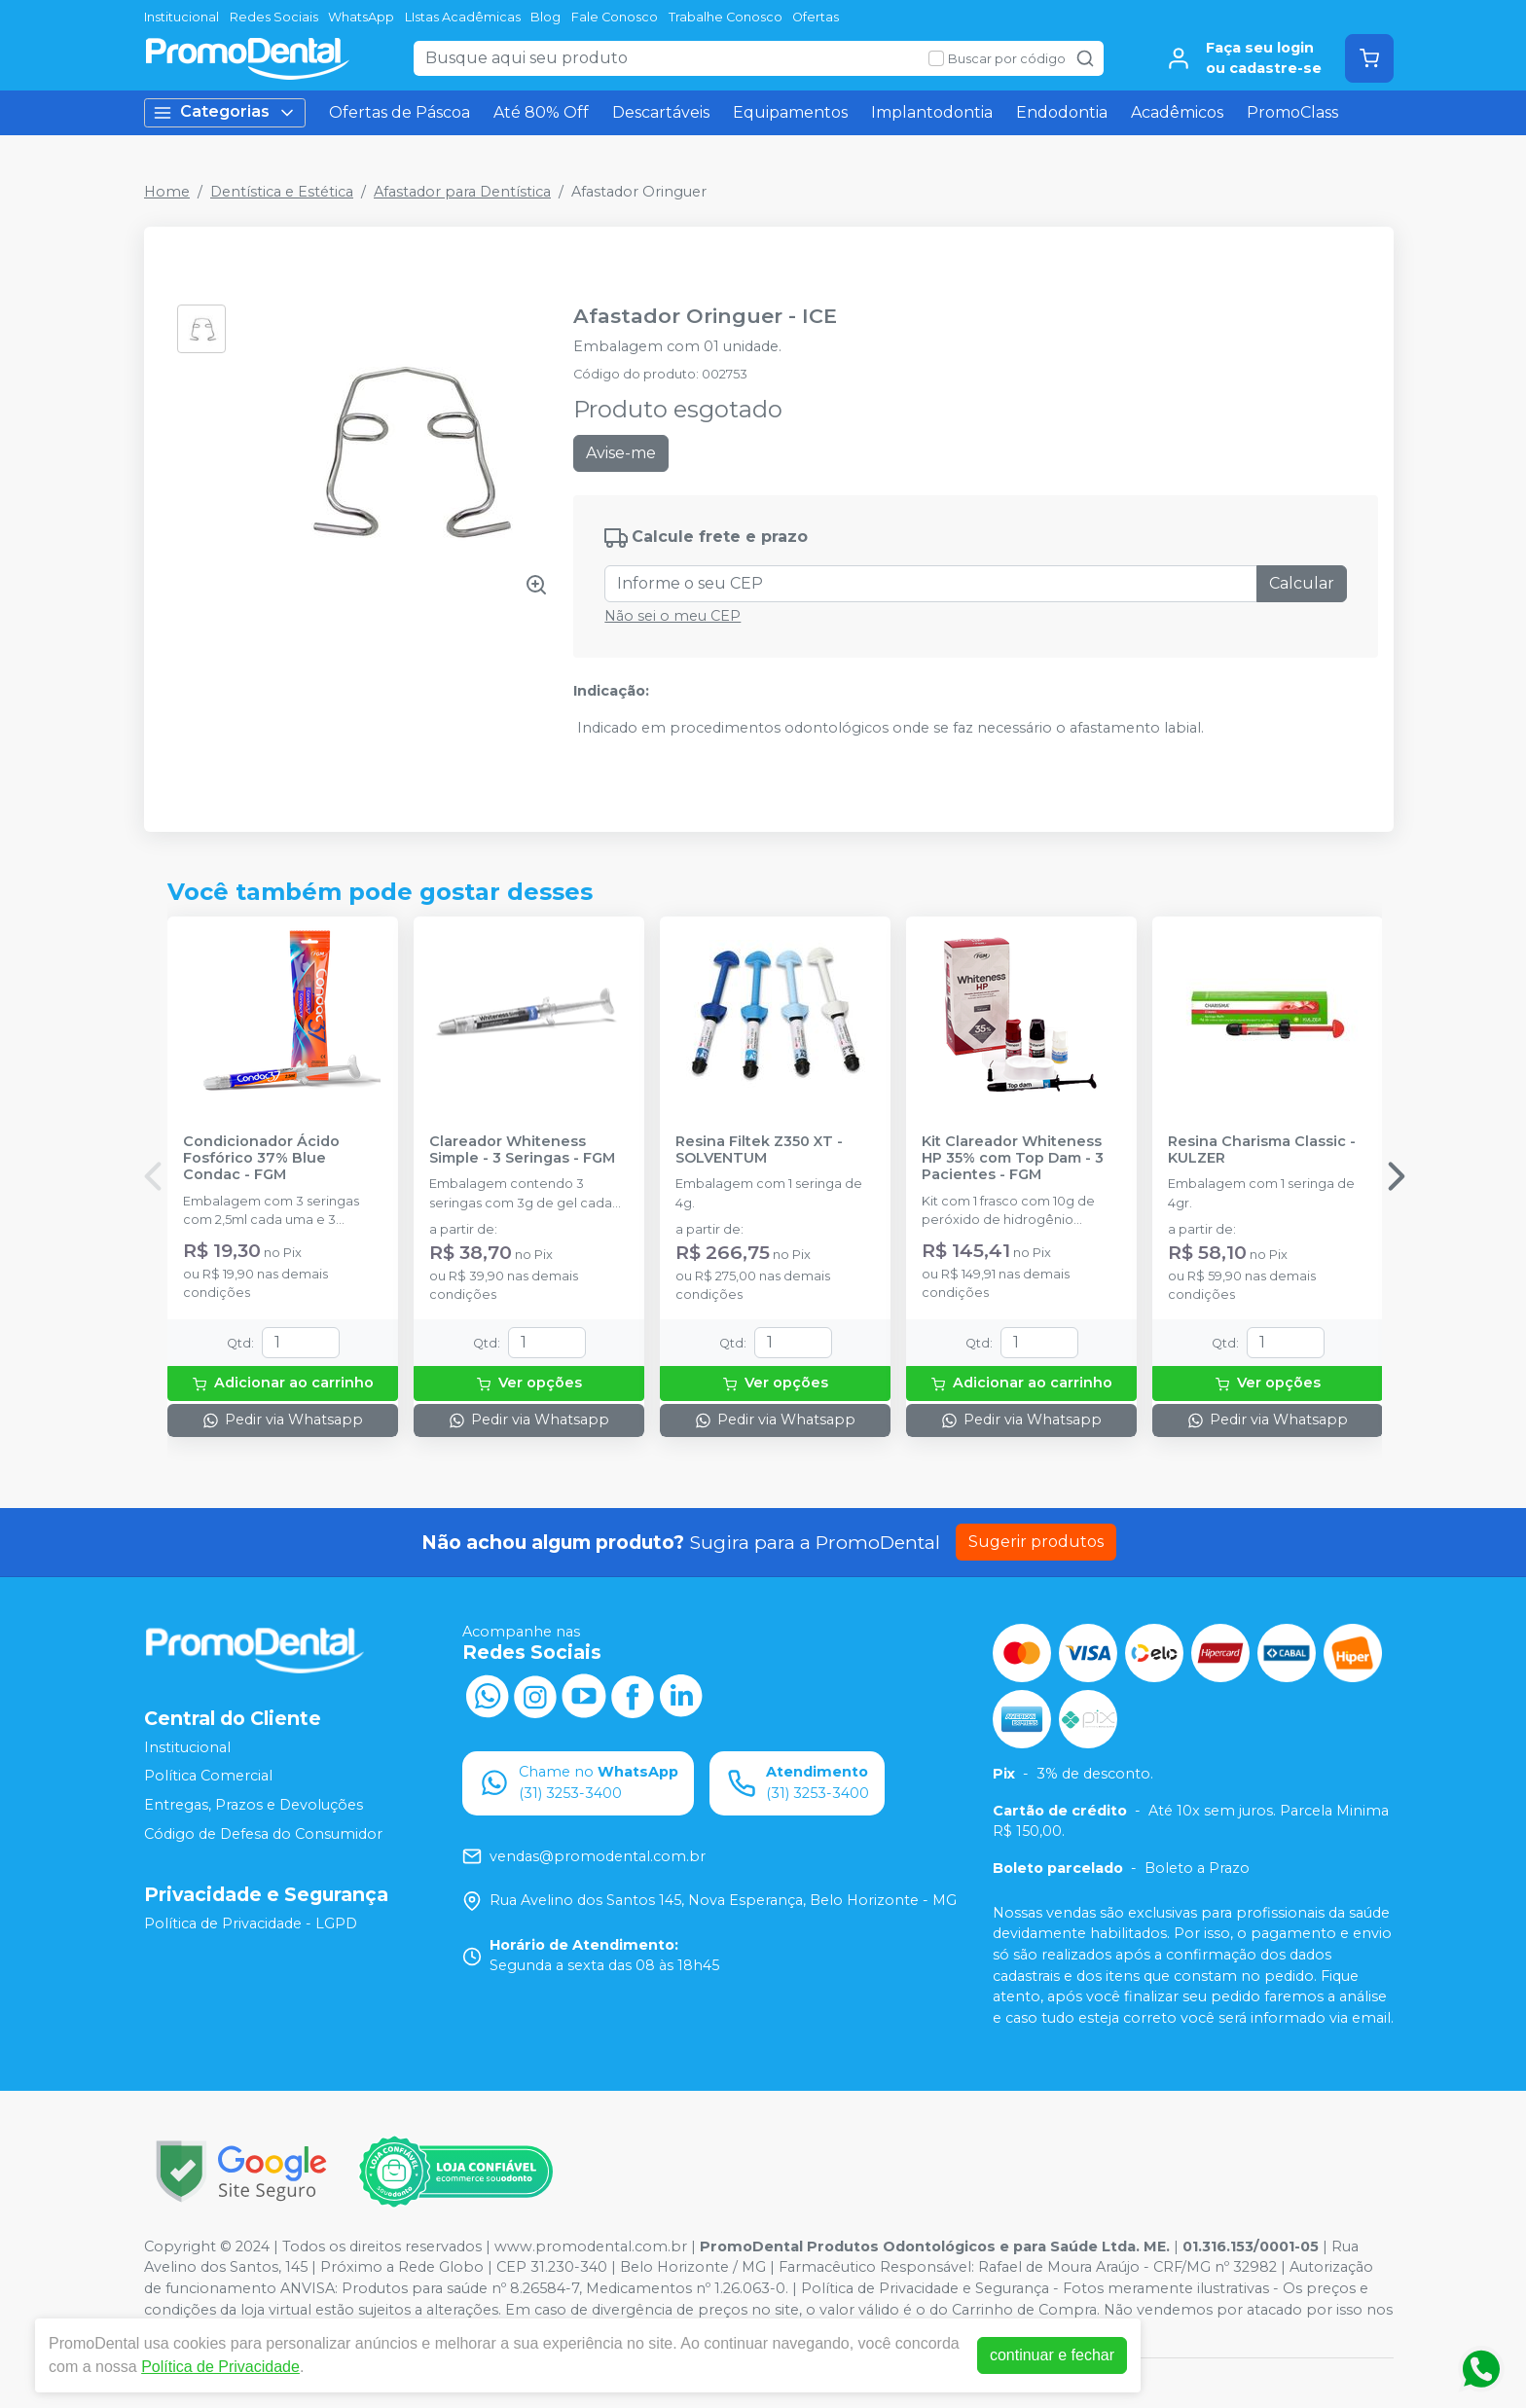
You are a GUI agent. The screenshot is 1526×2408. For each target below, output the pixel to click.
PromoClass (1292, 112)
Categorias (225, 112)
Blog (545, 17)
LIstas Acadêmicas (463, 17)
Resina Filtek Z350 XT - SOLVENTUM (759, 1150)
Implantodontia (932, 112)
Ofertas (815, 17)
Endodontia (1062, 112)
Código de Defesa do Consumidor (263, 1834)
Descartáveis (660, 112)
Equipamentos (790, 112)
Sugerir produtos (1036, 1541)
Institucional (181, 17)
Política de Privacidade (220, 2366)
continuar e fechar (1052, 2355)
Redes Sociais (274, 17)
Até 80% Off (541, 112)
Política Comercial (208, 1775)
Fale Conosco (614, 17)
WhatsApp (361, 17)
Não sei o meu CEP (672, 616)
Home (167, 191)
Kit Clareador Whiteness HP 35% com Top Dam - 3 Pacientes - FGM (1013, 1158)
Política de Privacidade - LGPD (250, 1923)
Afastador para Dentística (462, 191)
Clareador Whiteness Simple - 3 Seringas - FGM (522, 1150)
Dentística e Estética (281, 191)
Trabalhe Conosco (725, 17)
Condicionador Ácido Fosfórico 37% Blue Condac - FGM (261, 1158)
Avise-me (621, 453)
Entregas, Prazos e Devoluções (253, 1805)
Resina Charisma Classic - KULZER (1262, 1150)
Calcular (1301, 583)
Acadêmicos (1177, 112)
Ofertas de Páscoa (399, 112)
